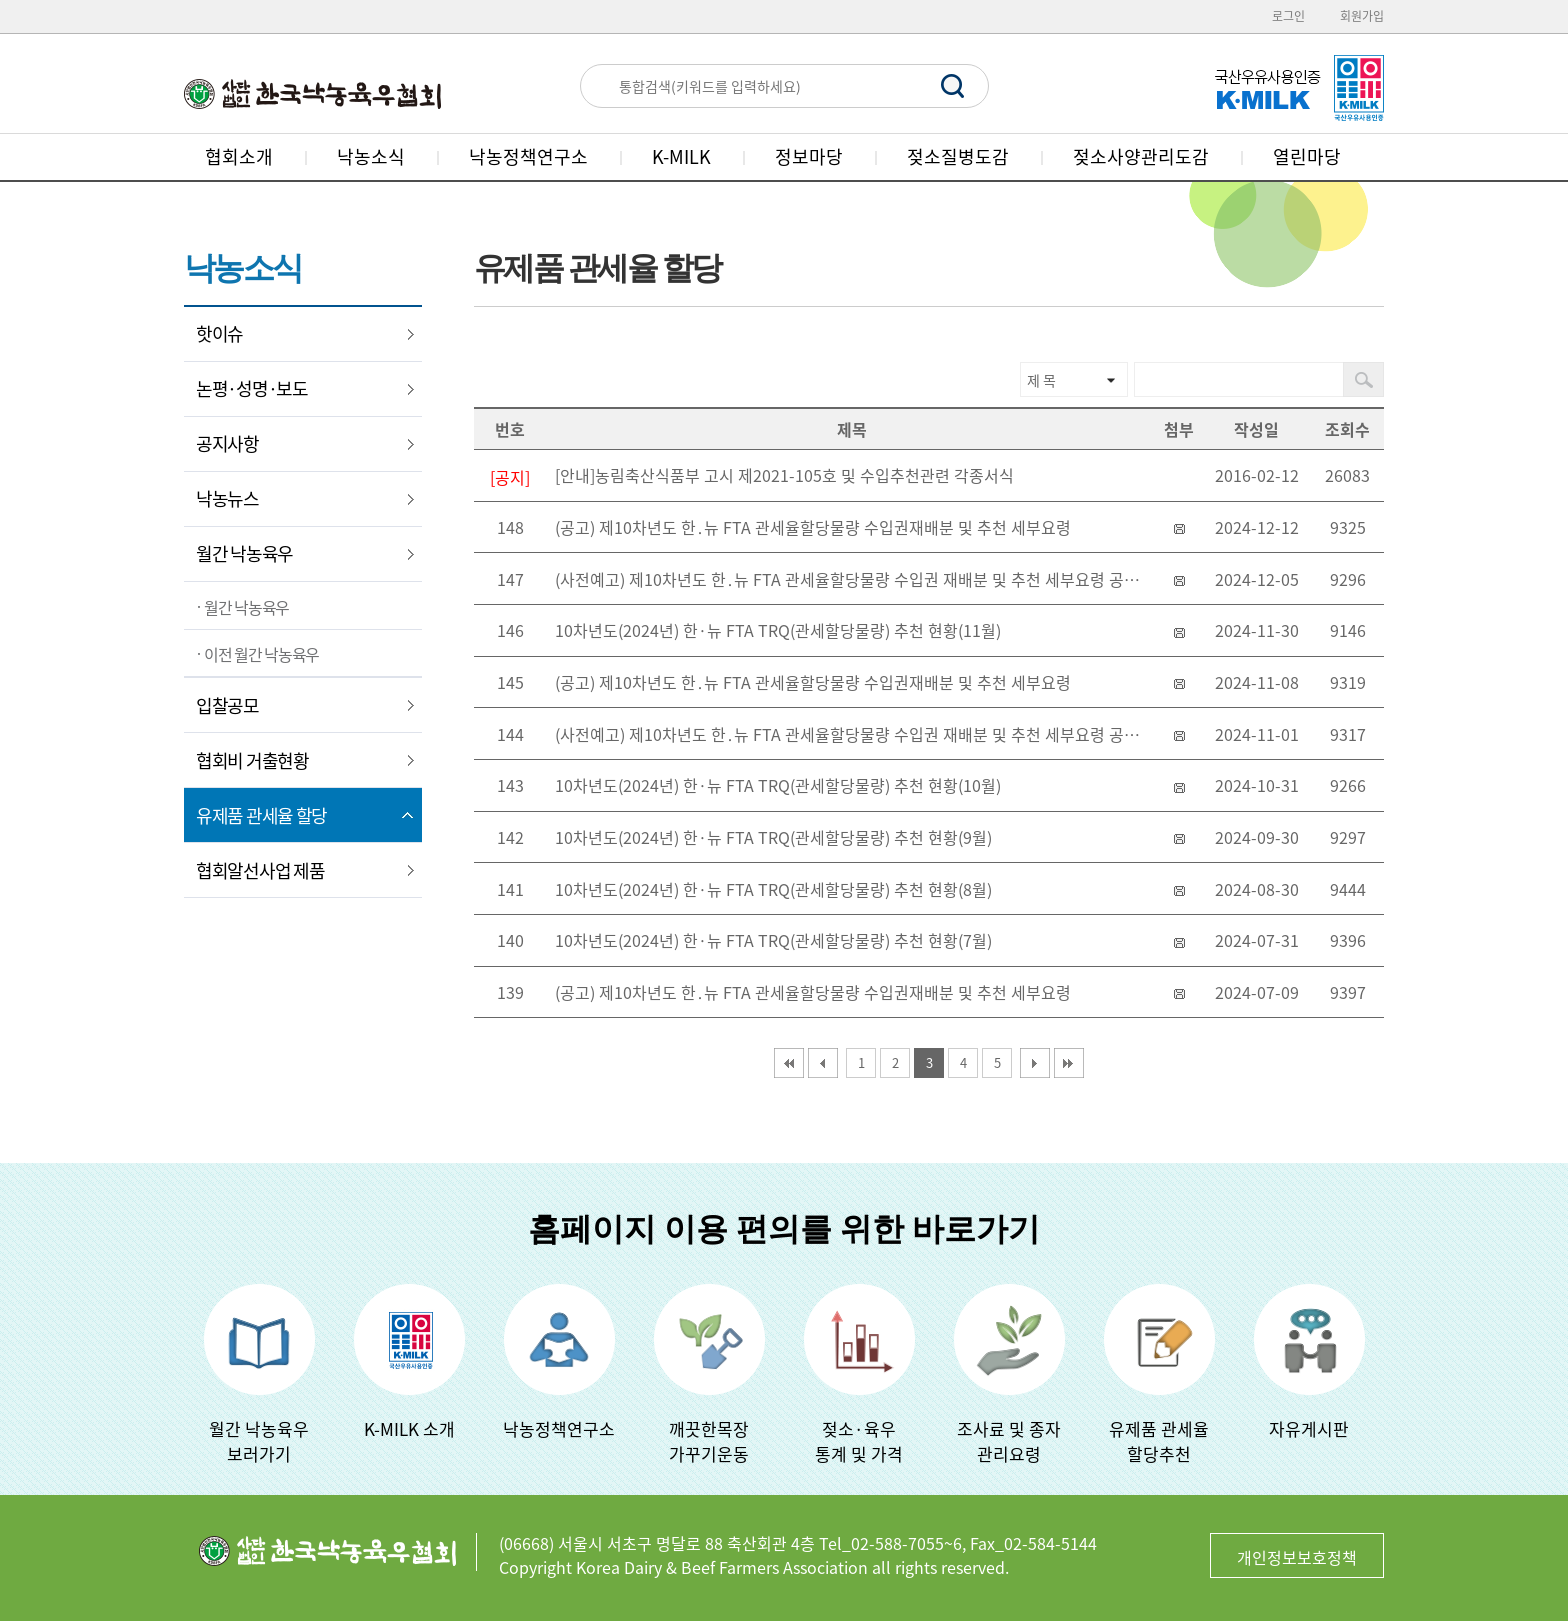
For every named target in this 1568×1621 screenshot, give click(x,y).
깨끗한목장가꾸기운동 (709, 1441)
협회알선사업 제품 (260, 870)
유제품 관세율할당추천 (1159, 1441)
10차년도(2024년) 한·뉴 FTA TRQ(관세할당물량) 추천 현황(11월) (778, 630)
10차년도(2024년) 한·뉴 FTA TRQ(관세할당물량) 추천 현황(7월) (773, 940)
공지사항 (227, 443)
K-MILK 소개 (409, 1428)
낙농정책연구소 (528, 156)
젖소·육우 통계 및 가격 (859, 1441)
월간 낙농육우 (244, 553)
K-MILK (681, 156)
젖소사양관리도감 (1141, 156)
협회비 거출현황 (252, 760)
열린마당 (1307, 156)
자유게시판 (1309, 1428)
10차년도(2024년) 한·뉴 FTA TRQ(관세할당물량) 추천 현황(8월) (773, 889)
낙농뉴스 (227, 498)
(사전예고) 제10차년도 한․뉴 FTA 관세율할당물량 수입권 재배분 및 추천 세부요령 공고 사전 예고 (856, 579)
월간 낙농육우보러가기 (259, 1441)
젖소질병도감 (958, 156)
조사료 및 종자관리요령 (1009, 1441)
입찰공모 (227, 705)
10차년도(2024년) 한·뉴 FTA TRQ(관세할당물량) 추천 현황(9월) (773, 837)
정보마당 (809, 156)
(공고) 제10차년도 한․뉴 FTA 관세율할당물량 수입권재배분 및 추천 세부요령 (813, 527)
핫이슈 (219, 333)
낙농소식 (371, 156)
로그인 (1288, 16)
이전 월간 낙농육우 (261, 654)
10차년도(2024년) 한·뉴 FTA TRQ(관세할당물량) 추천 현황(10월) (778, 785)
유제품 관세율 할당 (261, 815)
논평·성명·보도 (252, 388)
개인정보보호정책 (1297, 1557)
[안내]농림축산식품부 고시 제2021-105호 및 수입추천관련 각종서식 (784, 475)
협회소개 (239, 156)
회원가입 (1362, 16)
